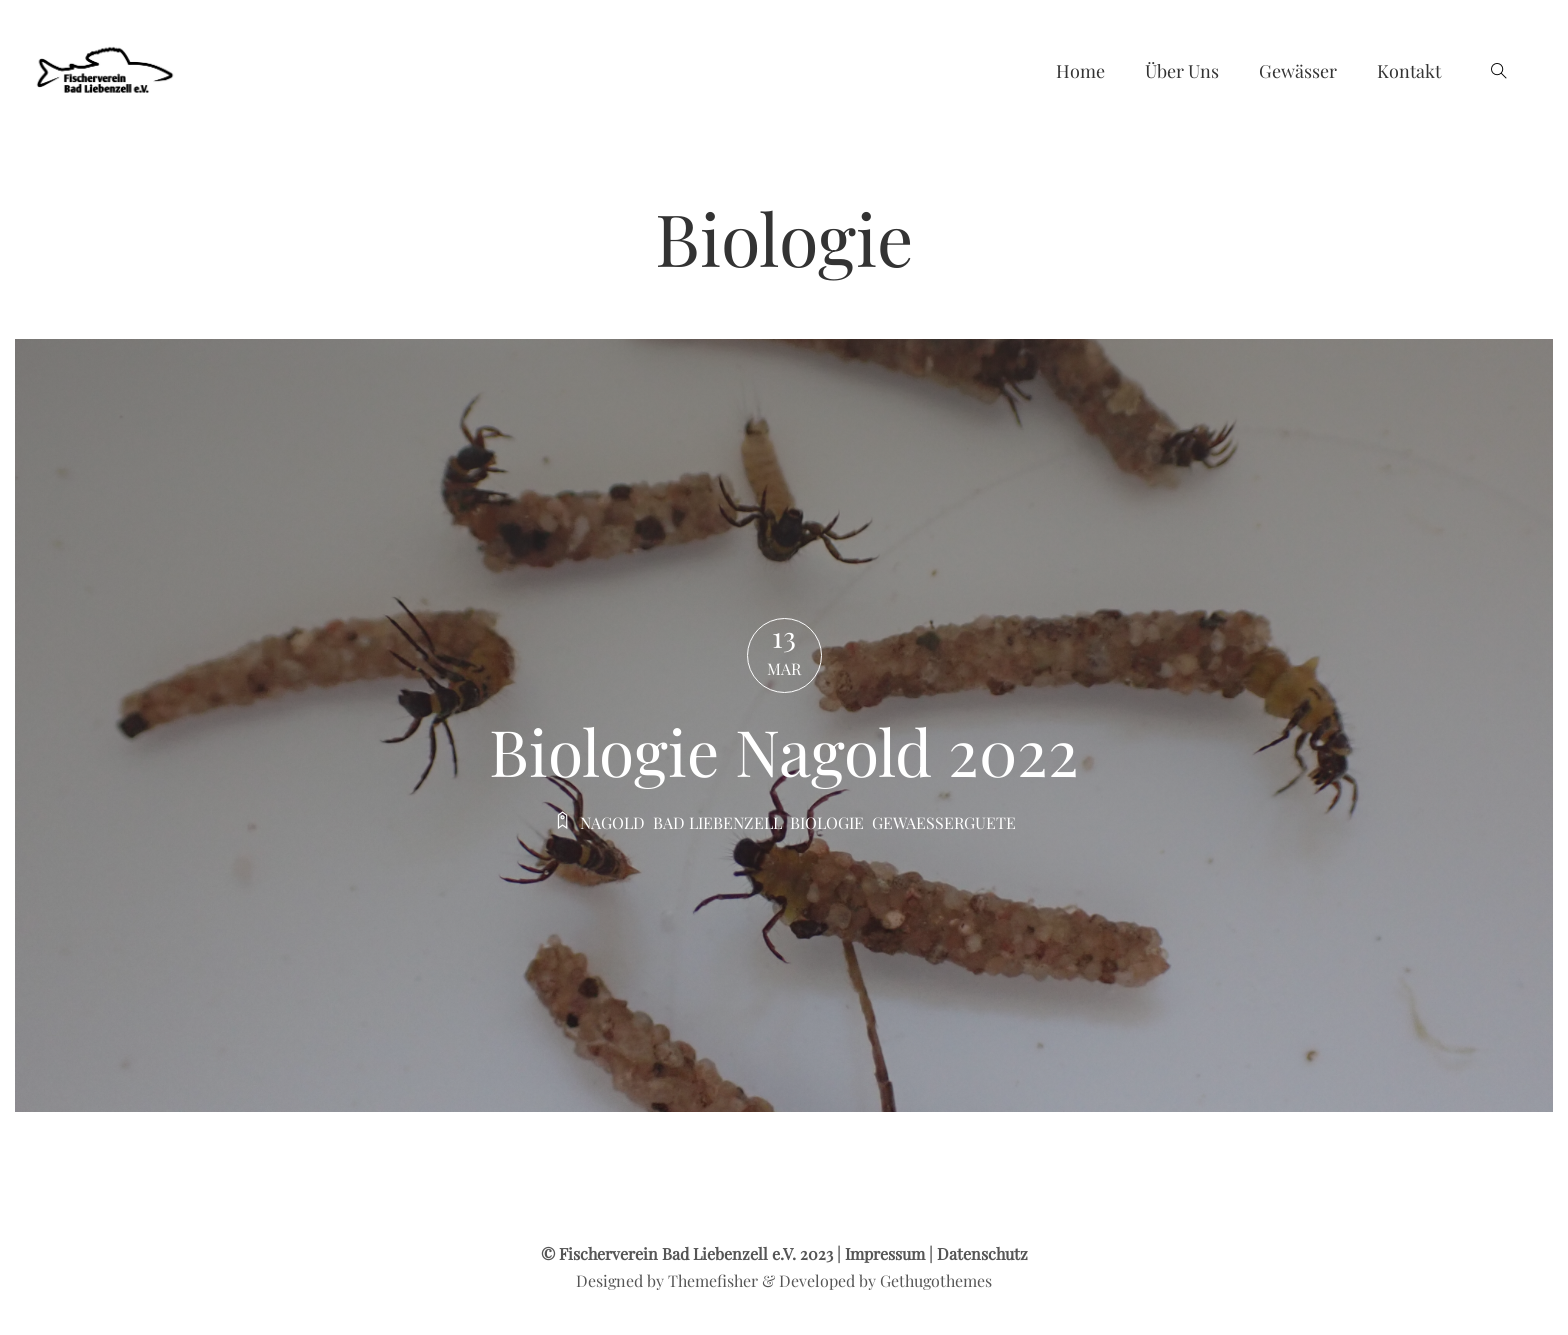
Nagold (612, 822)
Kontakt (1409, 71)
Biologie (827, 822)
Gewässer (1298, 71)
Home (1080, 71)
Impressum (885, 1253)
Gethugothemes (936, 1280)
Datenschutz (982, 1253)
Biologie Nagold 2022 (784, 750)
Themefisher (713, 1280)
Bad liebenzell (717, 822)
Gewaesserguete (944, 822)
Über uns (1182, 71)
